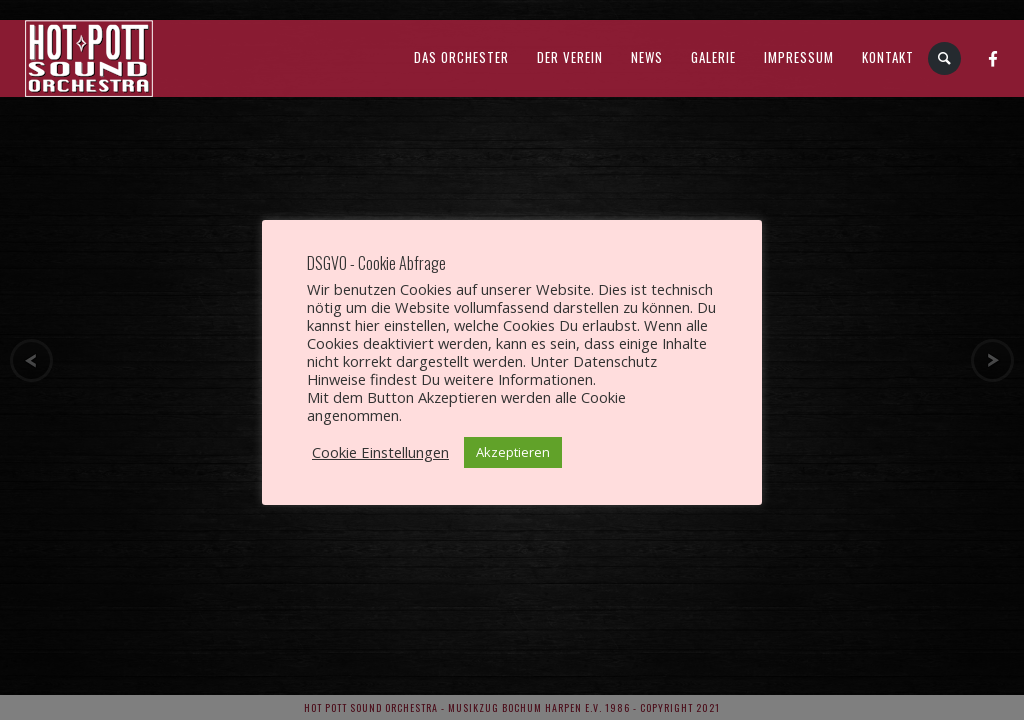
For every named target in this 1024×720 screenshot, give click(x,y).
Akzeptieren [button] (513, 452)
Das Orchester (461, 57)
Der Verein (570, 57)
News (647, 57)
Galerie (713, 57)
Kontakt (888, 57)
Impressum (799, 57)
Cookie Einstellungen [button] (380, 452)
